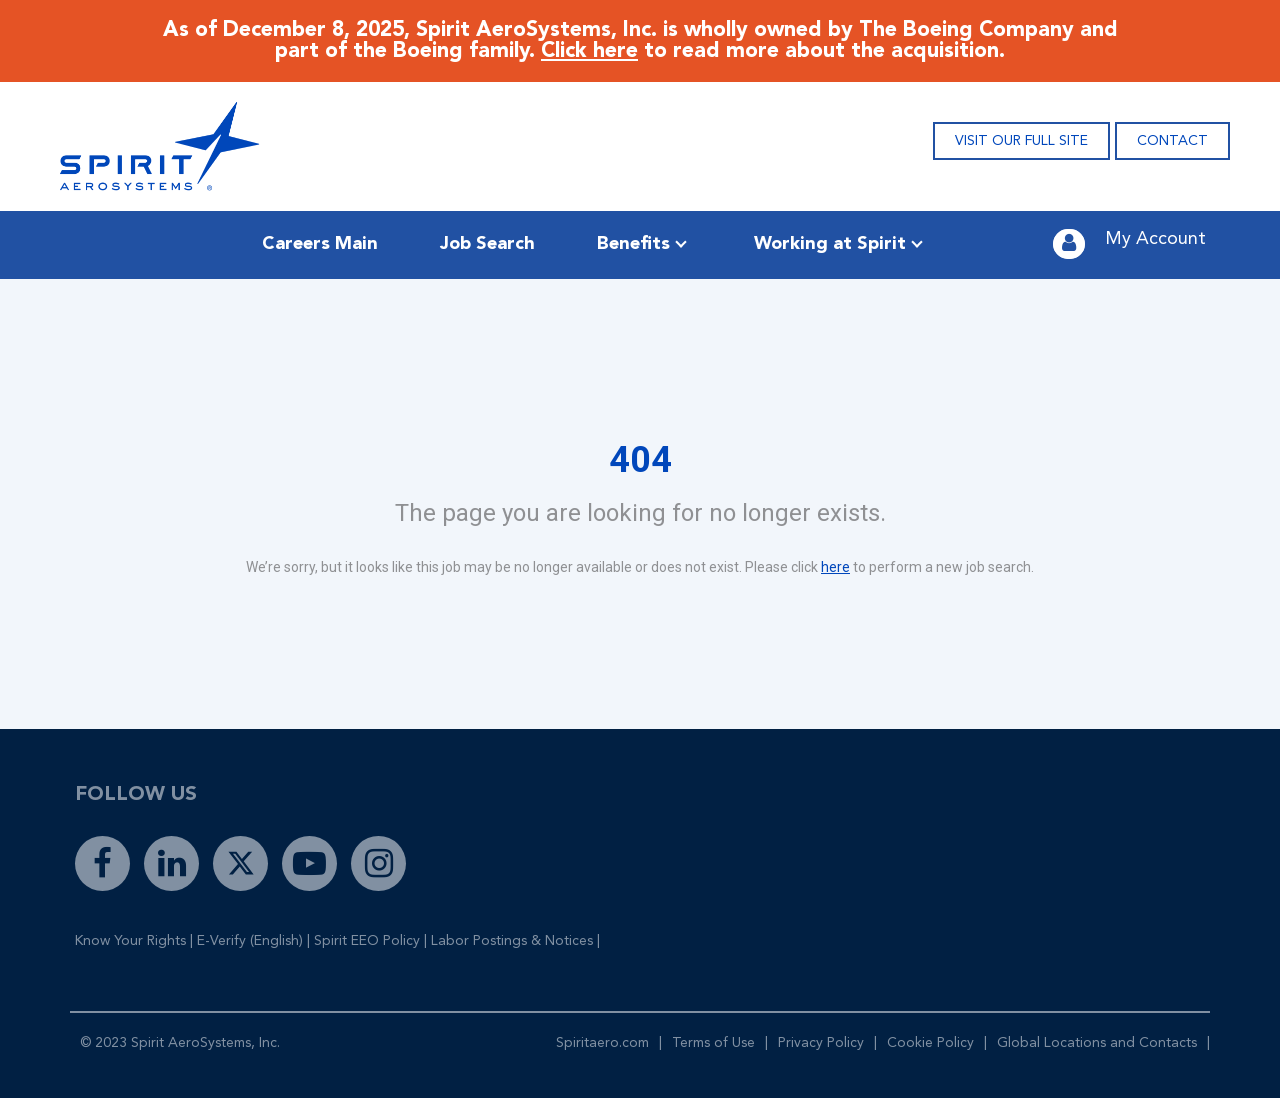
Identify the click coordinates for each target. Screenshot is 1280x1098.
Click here (589, 51)
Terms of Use (713, 1043)
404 (640, 460)
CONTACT (1172, 141)
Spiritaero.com (602, 1043)
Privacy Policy (821, 1043)
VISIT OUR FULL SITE (1021, 141)
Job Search (487, 244)
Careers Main (320, 244)
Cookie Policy (930, 1043)
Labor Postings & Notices (512, 941)
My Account (1155, 239)
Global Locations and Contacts (1097, 1043)
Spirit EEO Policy (367, 941)
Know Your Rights (130, 941)
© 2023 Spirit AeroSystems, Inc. (180, 1043)
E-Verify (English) (250, 941)
